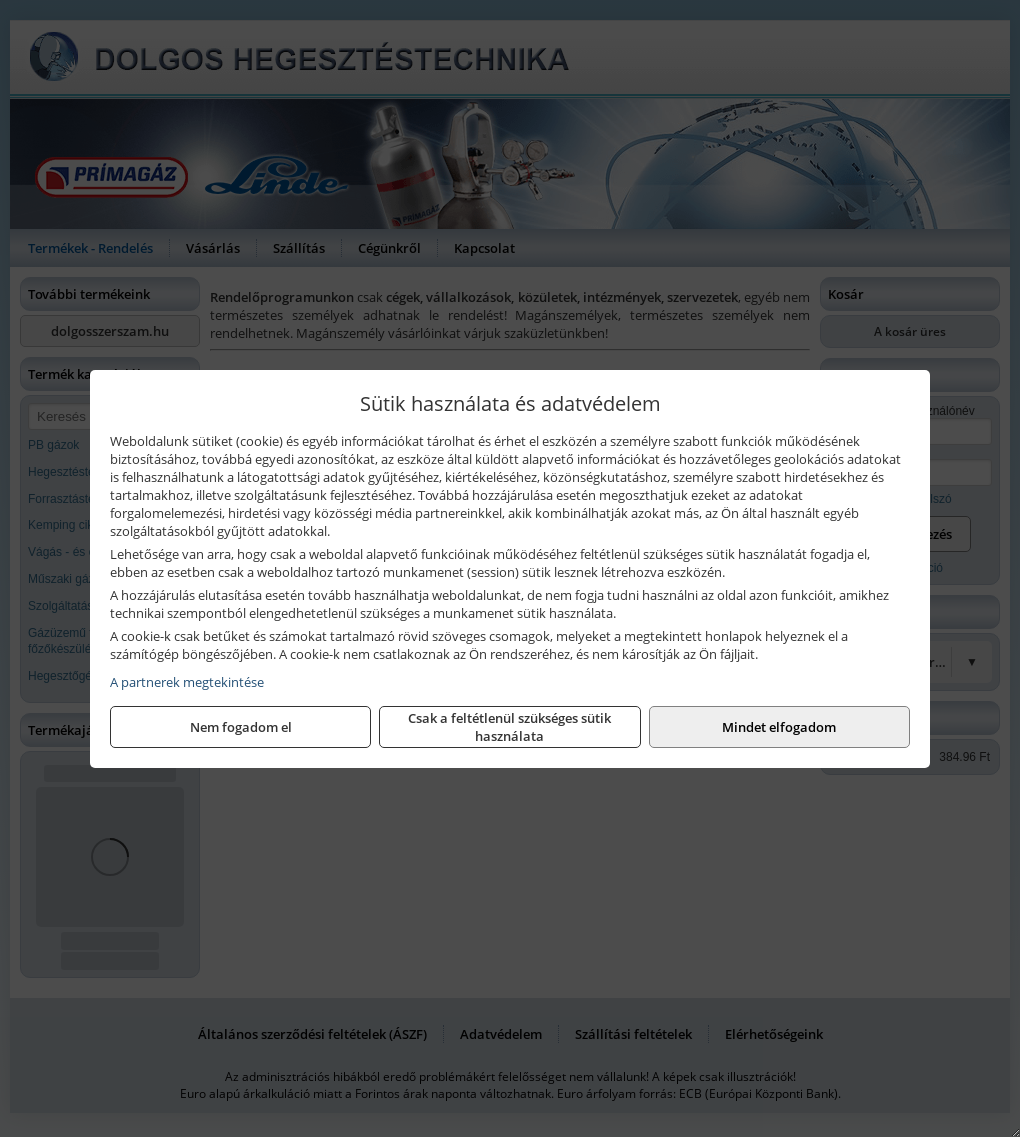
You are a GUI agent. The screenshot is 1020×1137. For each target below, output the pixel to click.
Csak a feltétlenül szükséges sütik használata (509, 727)
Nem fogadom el (241, 727)
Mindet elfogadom (779, 727)
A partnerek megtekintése (187, 682)
